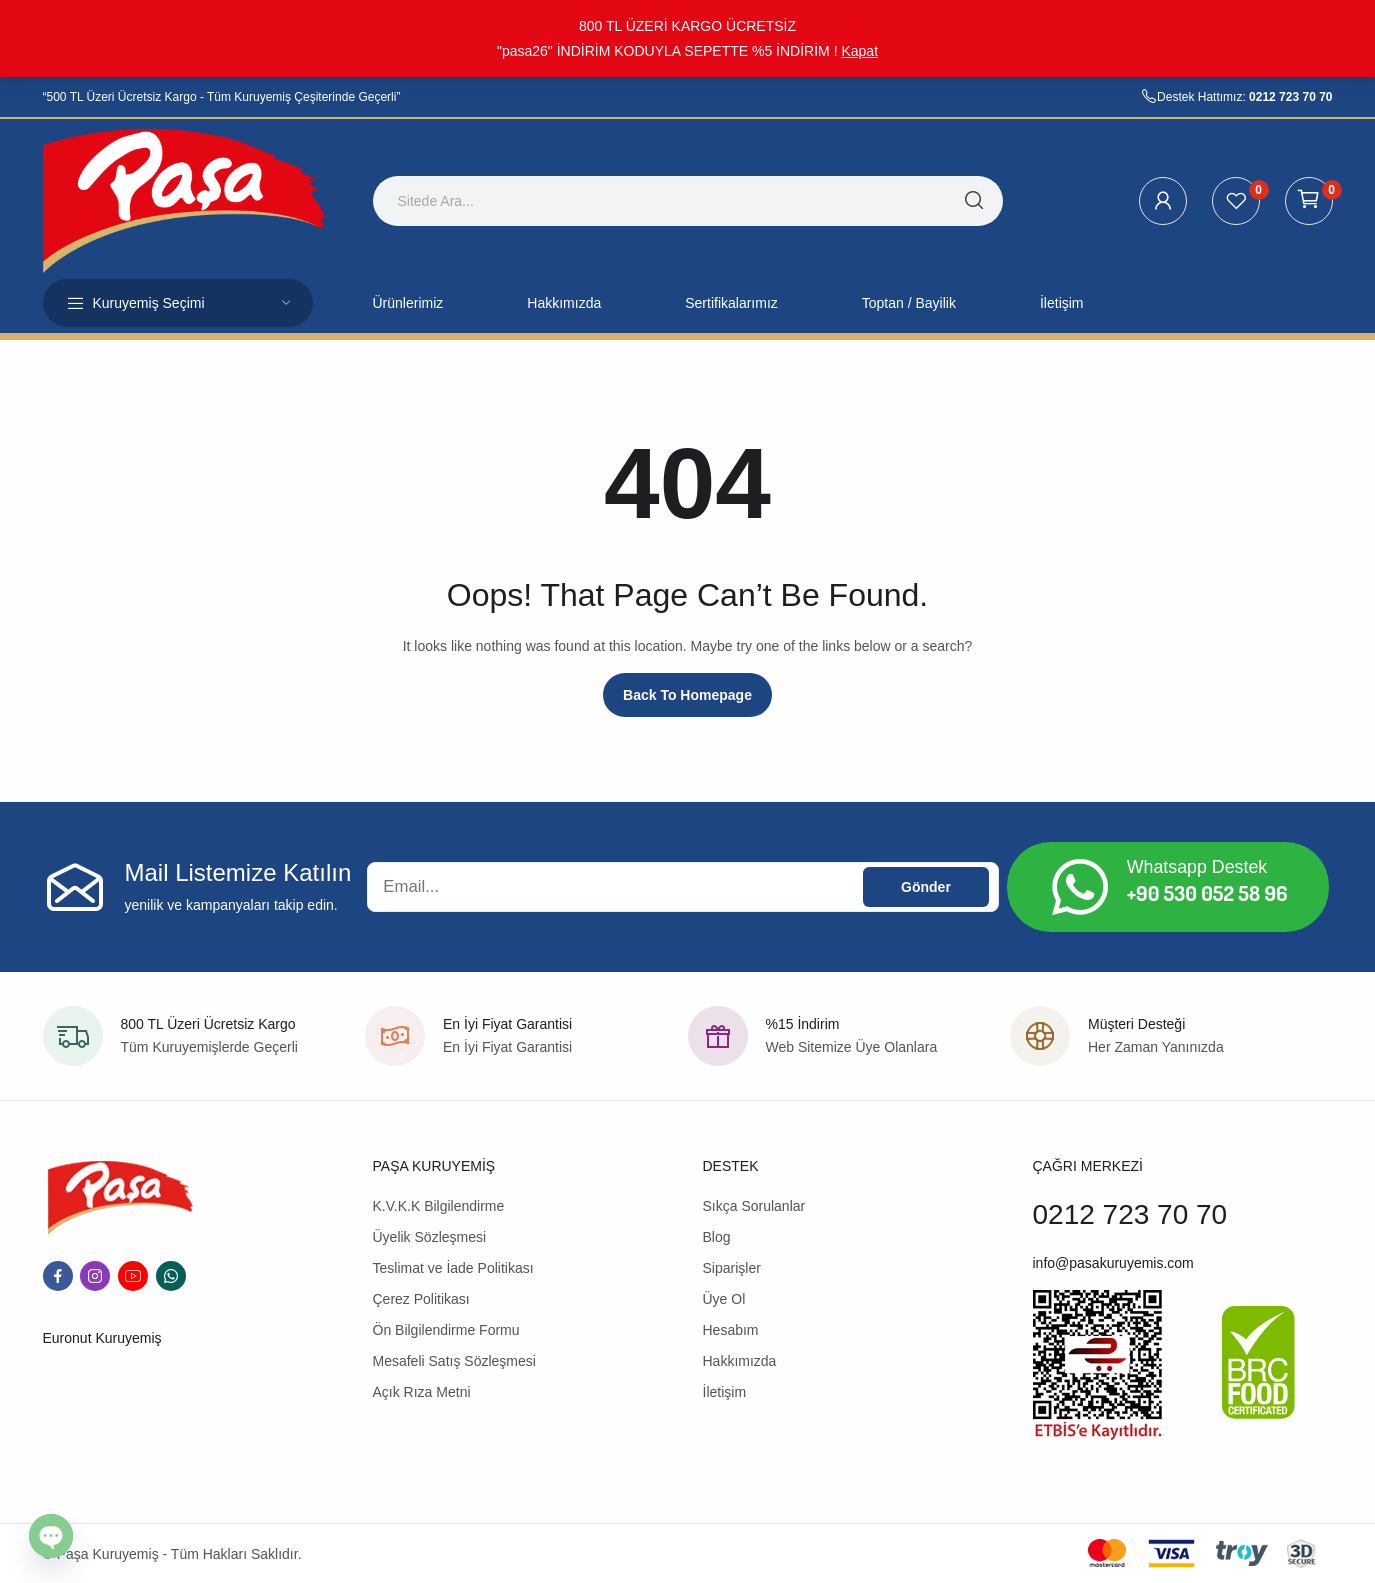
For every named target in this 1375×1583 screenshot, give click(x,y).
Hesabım (731, 1330)
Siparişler (732, 1268)
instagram (95, 1276)
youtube (133, 1276)
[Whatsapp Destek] (1080, 887)
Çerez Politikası (421, 1299)
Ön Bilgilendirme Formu (446, 1330)
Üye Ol (724, 1299)
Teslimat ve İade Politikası (453, 1268)
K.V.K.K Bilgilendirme (439, 1206)
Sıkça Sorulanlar (754, 1206)
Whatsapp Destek (1198, 867)
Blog (717, 1237)
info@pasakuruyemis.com (1113, 1263)
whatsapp (171, 1276)
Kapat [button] (859, 51)
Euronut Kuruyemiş (102, 1338)
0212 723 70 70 (1290, 97)
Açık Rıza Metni (422, 1392)
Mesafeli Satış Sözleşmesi (454, 1361)
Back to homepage (687, 695)
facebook (58, 1276)
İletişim (725, 1392)
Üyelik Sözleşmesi (430, 1237)
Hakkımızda (740, 1361)
